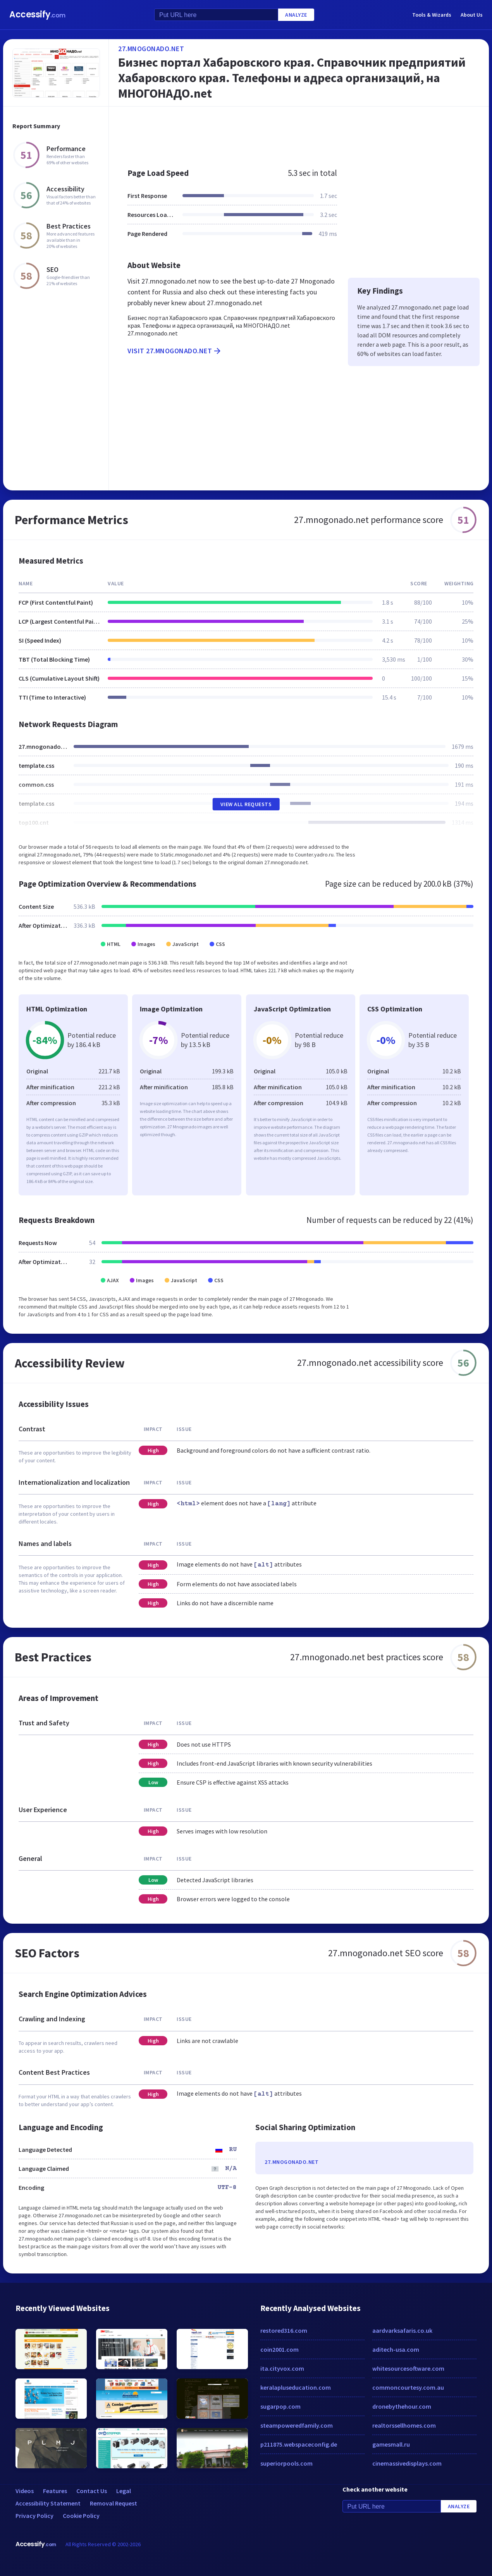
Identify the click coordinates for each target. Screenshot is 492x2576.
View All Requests (246, 804)
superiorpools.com (286, 2463)
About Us (472, 14)
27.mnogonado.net (151, 48)
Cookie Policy (81, 2515)
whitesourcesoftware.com (408, 2368)
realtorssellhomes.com (404, 2425)
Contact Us (91, 2491)
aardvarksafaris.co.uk (402, 2330)
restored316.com (283, 2330)
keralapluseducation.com (295, 2387)
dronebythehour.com (401, 2406)
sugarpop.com (280, 2406)
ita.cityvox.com (282, 2368)
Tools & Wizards (431, 14)
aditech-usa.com (395, 2349)
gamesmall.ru (391, 2444)
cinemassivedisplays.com (407, 2463)
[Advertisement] (299, 133)
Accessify (37, 15)
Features (55, 2491)
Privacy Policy (34, 2515)
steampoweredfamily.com (296, 2425)
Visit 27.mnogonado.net (174, 351)
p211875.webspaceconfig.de (298, 2444)
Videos (24, 2491)
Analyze (296, 14)
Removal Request (113, 2503)
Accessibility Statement (48, 2503)
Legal (123, 2491)
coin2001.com (279, 2349)
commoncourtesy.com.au (408, 2387)
